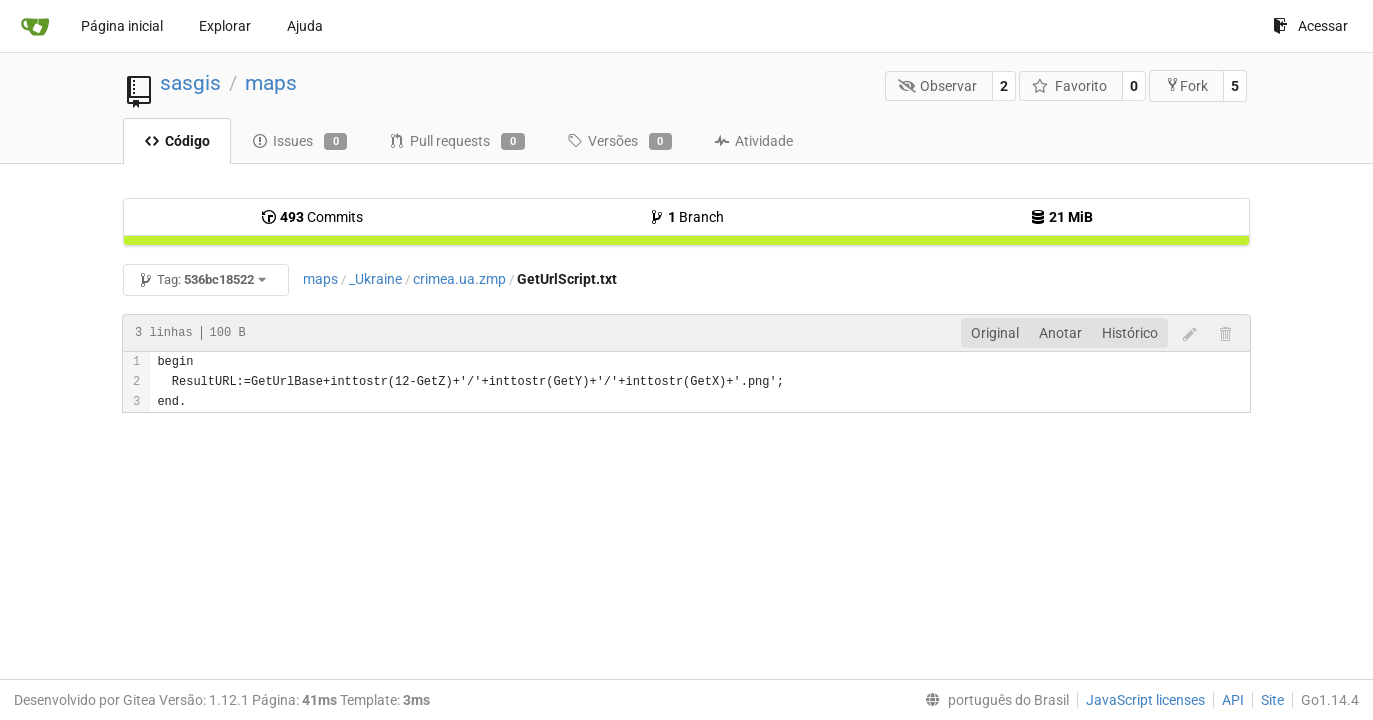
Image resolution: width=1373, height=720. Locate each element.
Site (1272, 700)
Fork (1186, 85)
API (1233, 700)
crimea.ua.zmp (459, 279)
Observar (938, 86)
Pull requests (456, 142)
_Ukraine (375, 279)
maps (271, 83)
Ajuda (305, 26)
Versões (619, 142)
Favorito (1069, 86)
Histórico (1130, 333)
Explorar (225, 26)
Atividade (753, 141)
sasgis (190, 83)
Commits (312, 217)
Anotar (1060, 333)
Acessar (1310, 26)
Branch (686, 217)
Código (177, 141)
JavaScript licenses (1145, 700)
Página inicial (122, 26)
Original (995, 333)
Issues (299, 142)
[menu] (993, 700)
